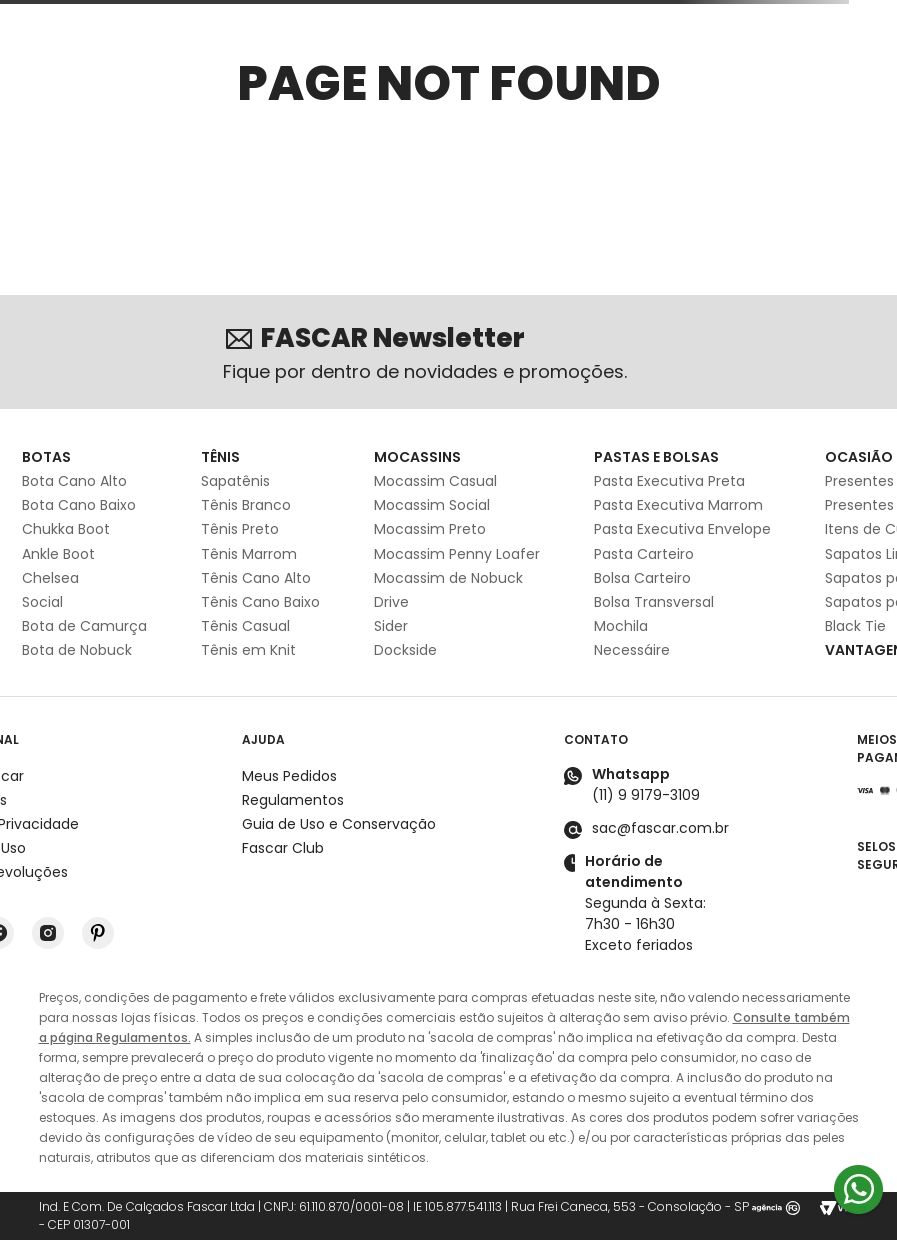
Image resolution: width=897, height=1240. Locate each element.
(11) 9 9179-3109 (646, 795)
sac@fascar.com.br (660, 828)
